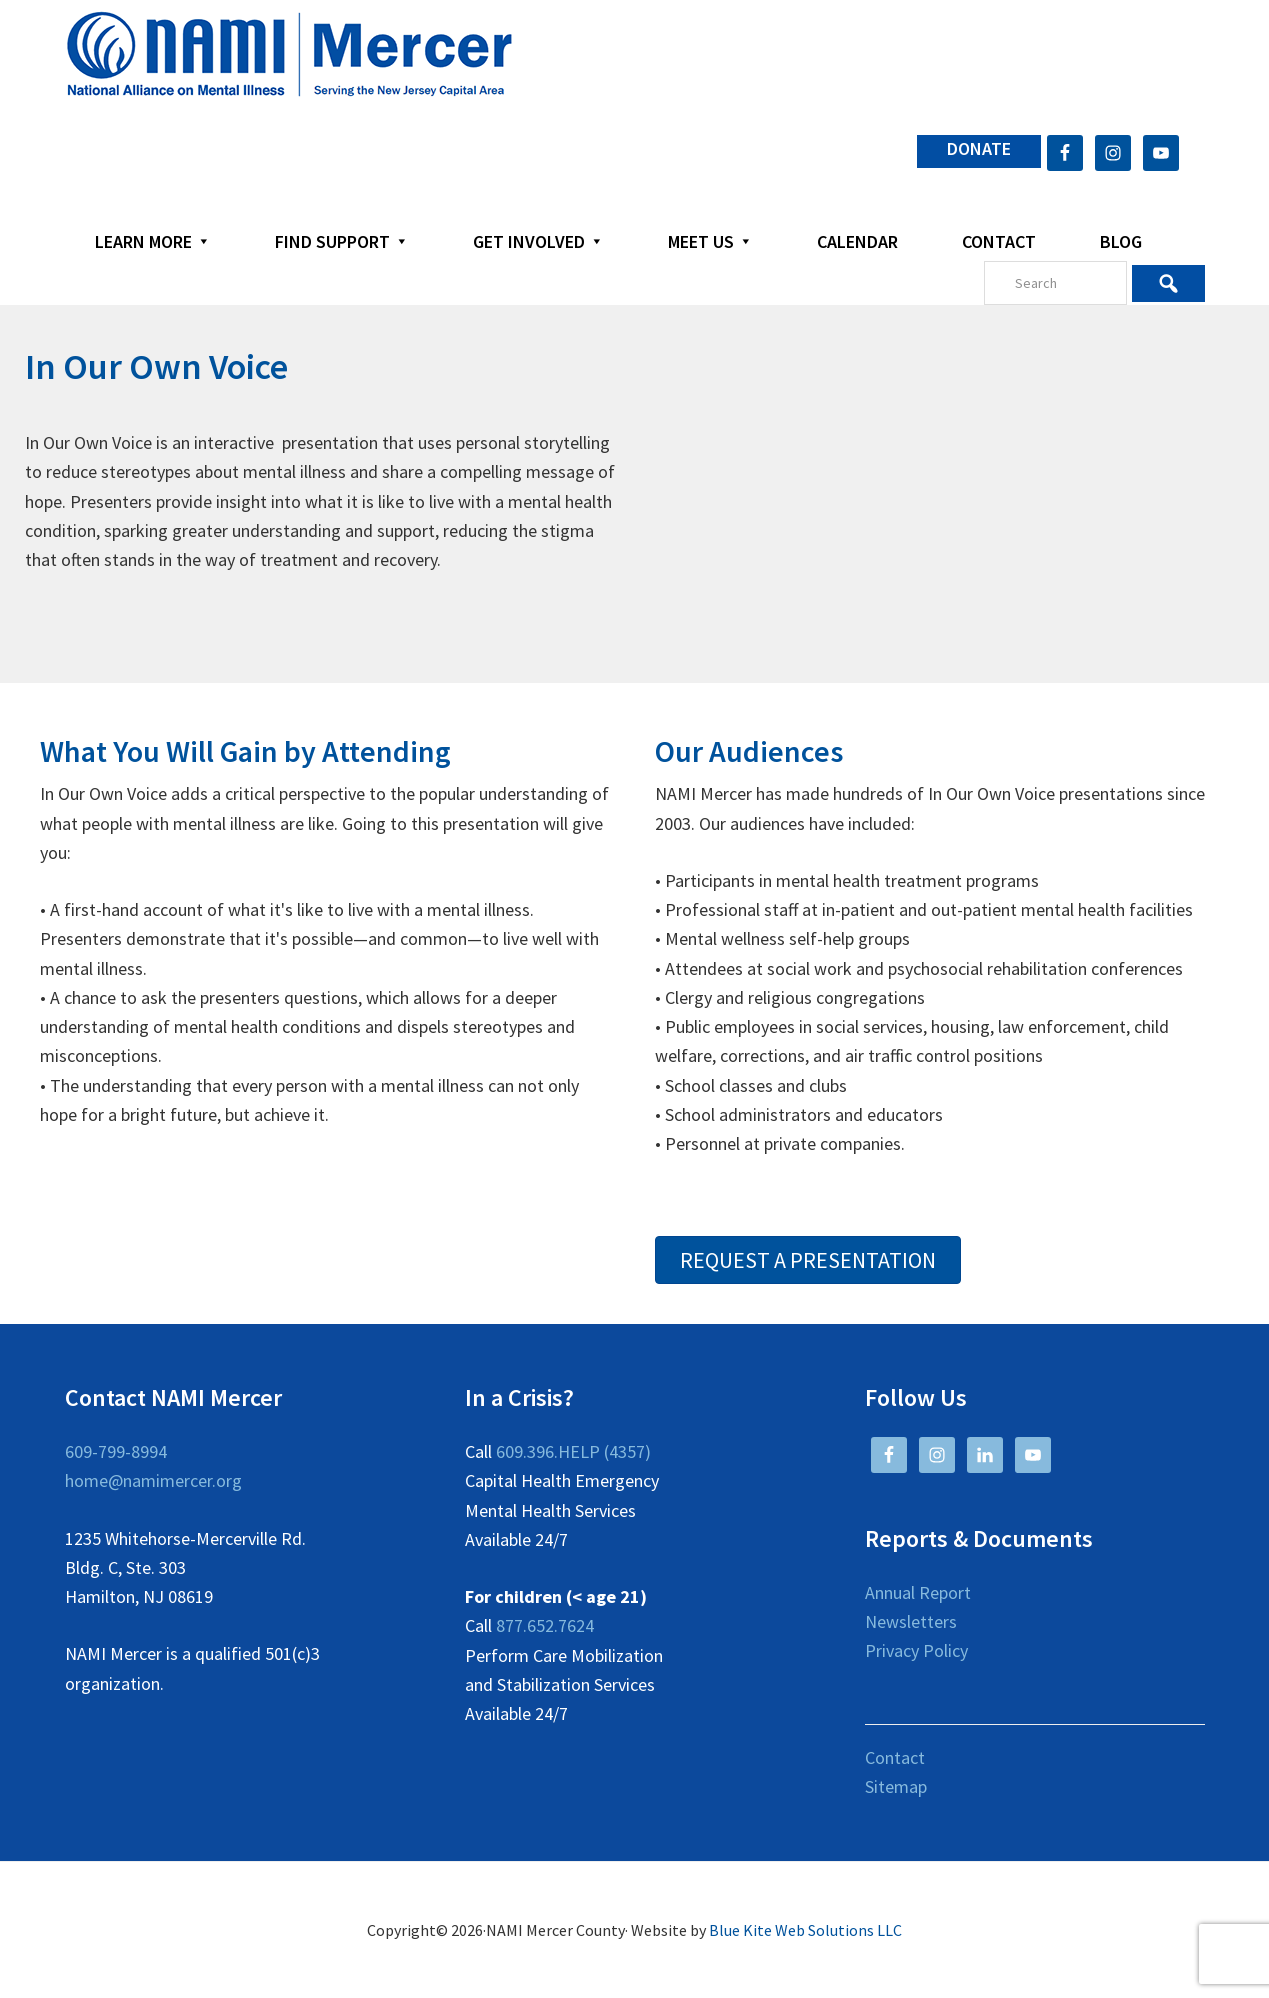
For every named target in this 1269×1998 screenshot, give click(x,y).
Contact (895, 1757)
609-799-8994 (116, 1451)
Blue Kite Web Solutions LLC (805, 1930)
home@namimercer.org (153, 1480)
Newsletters (911, 1621)
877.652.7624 (545, 1625)
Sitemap (896, 1786)
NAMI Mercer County (289, 55)
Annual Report (918, 1592)
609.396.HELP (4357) (573, 1451)
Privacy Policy (916, 1650)
